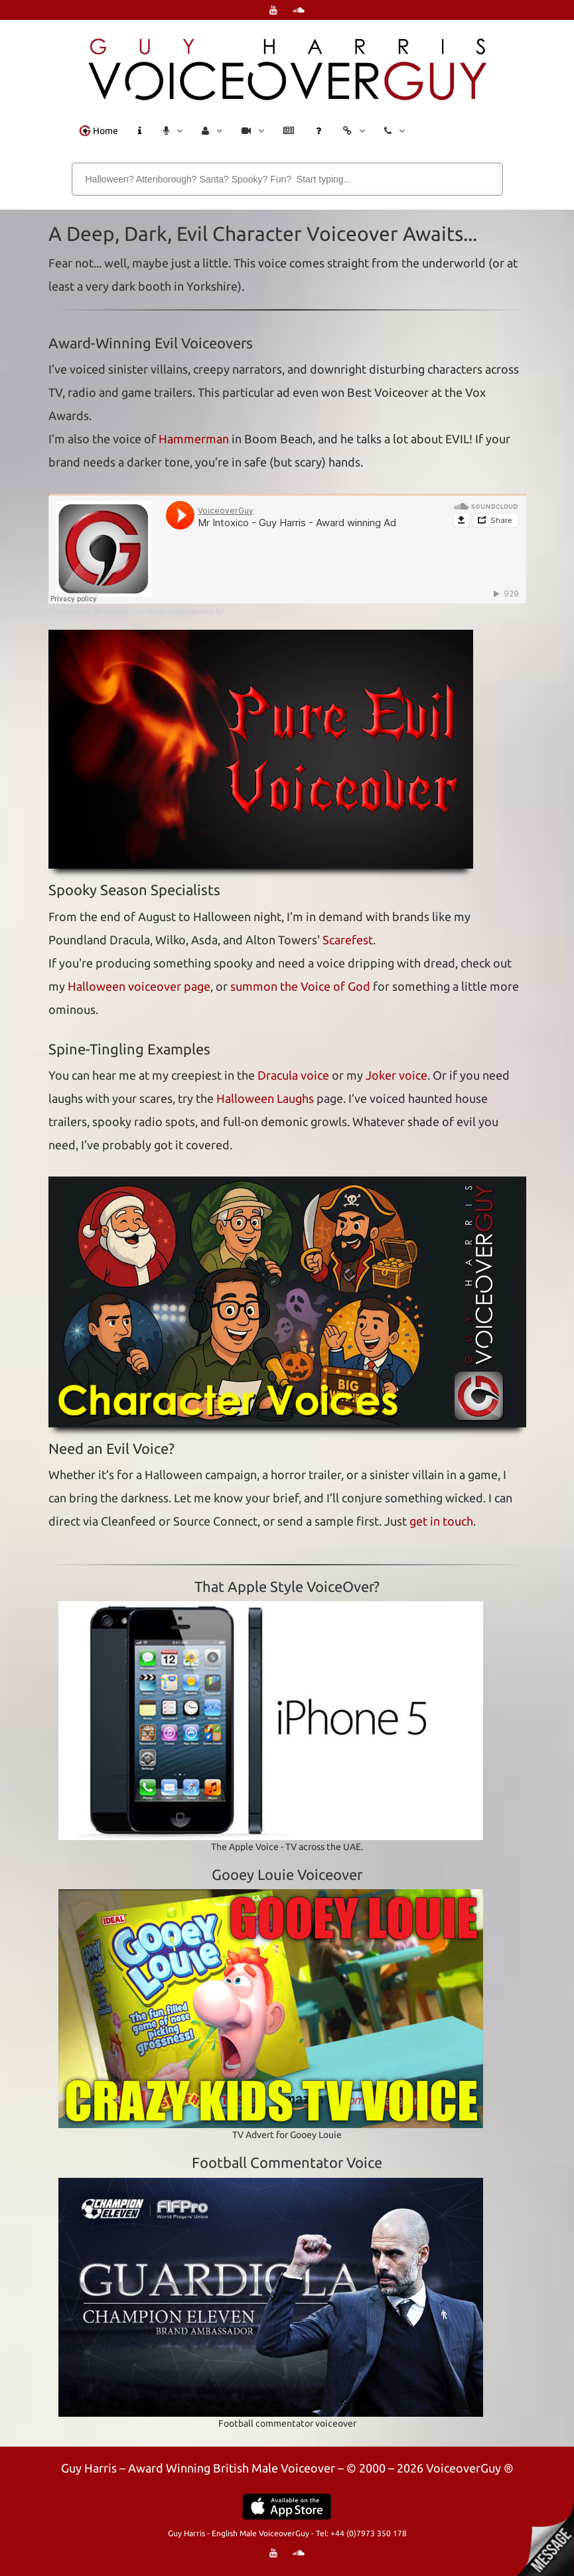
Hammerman (194, 438)
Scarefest (348, 939)
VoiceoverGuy (69, 611)
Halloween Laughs (265, 1098)
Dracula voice (293, 1075)
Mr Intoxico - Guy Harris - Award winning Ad (159, 611)
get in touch (441, 1521)
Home (98, 131)
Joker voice (396, 1075)
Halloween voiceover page (139, 986)
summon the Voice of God (300, 986)
